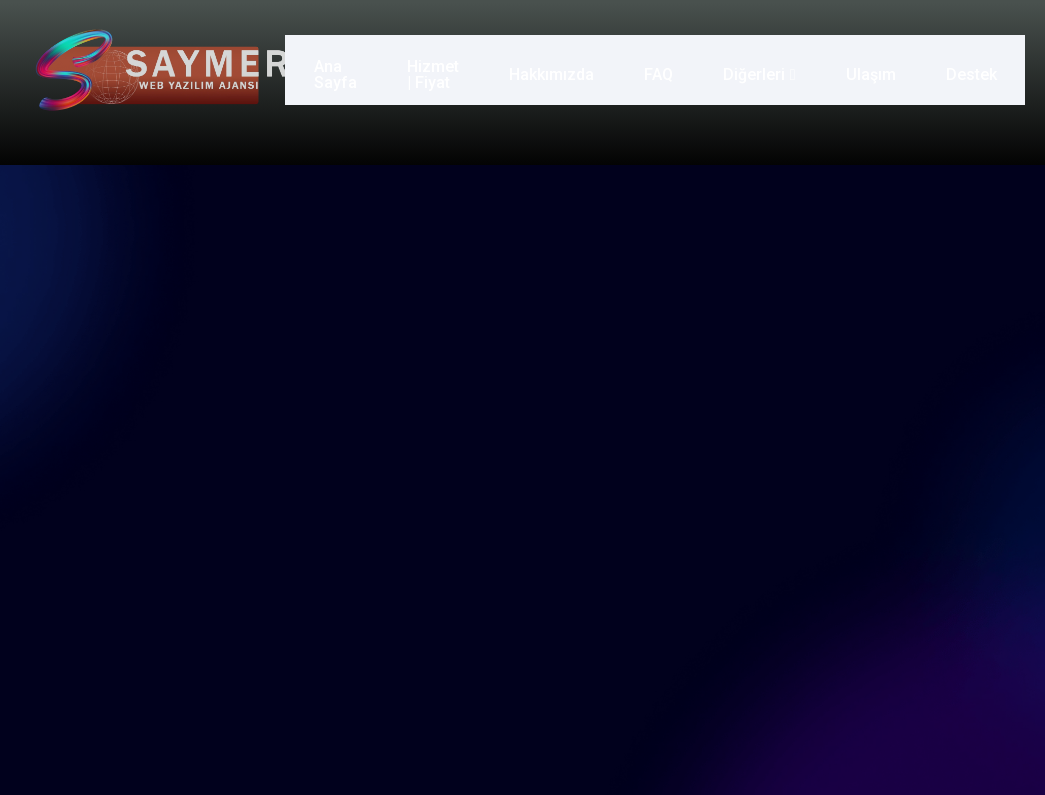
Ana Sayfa (331, 69)
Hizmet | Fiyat (429, 69)
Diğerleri (762, 69)
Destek (974, 69)
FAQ (661, 69)
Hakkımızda (554, 69)
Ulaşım (874, 69)
